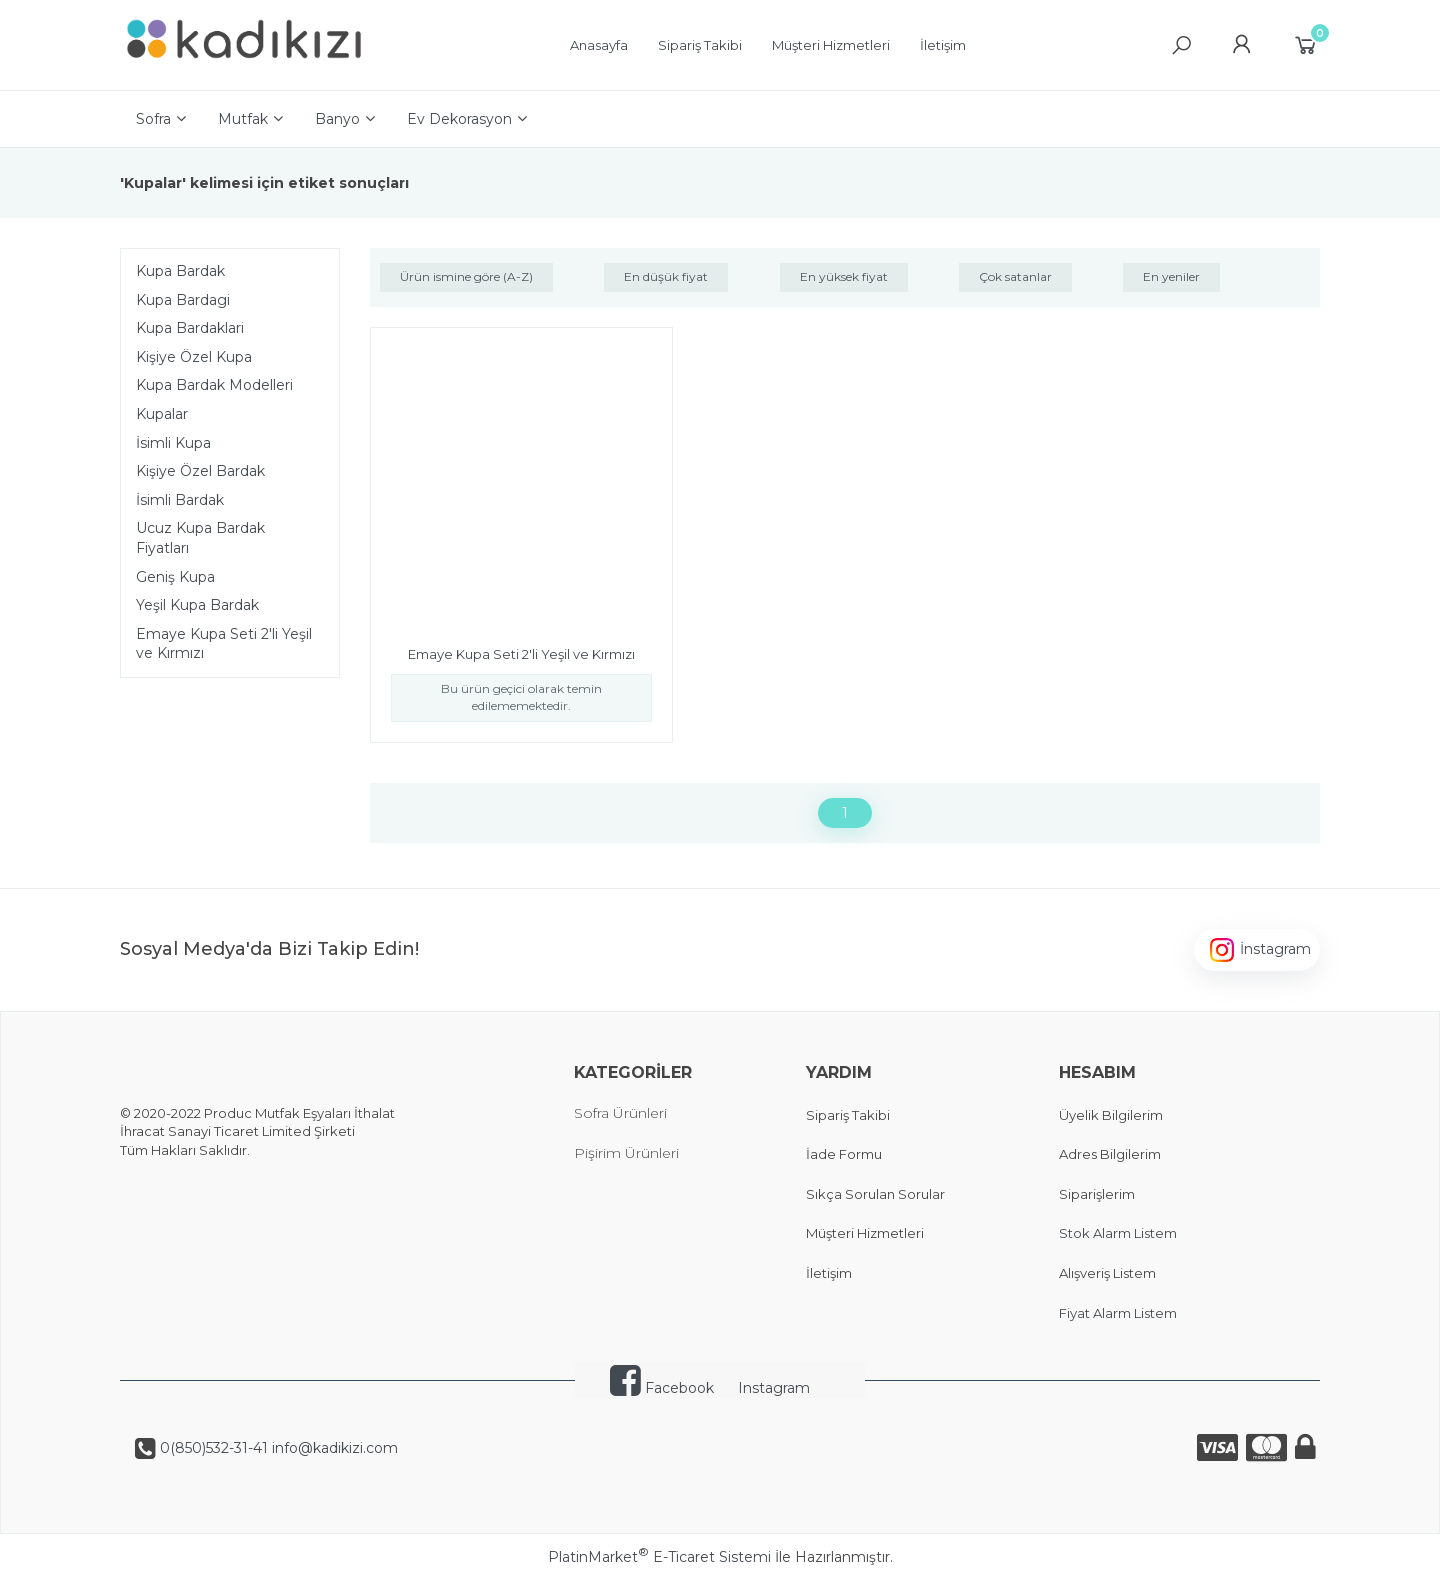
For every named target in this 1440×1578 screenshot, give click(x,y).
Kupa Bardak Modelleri (214, 385)
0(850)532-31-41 (212, 1448)
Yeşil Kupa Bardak (197, 605)
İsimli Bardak (180, 500)
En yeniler (1171, 276)
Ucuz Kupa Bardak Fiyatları (200, 538)
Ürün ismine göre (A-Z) (466, 276)
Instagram (774, 1388)
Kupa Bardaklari (190, 328)
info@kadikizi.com (333, 1448)
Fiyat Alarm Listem (1118, 1313)
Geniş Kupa (175, 577)
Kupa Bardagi (183, 300)
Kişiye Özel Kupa (194, 357)
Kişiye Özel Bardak (200, 471)
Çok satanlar (1015, 276)
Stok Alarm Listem (1118, 1233)
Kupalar (162, 414)
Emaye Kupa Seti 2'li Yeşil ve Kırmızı (224, 644)
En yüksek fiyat (844, 276)
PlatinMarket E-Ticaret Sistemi (659, 1557)
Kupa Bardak (180, 271)
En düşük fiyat (666, 276)
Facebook (662, 1388)
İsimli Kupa (173, 443)
